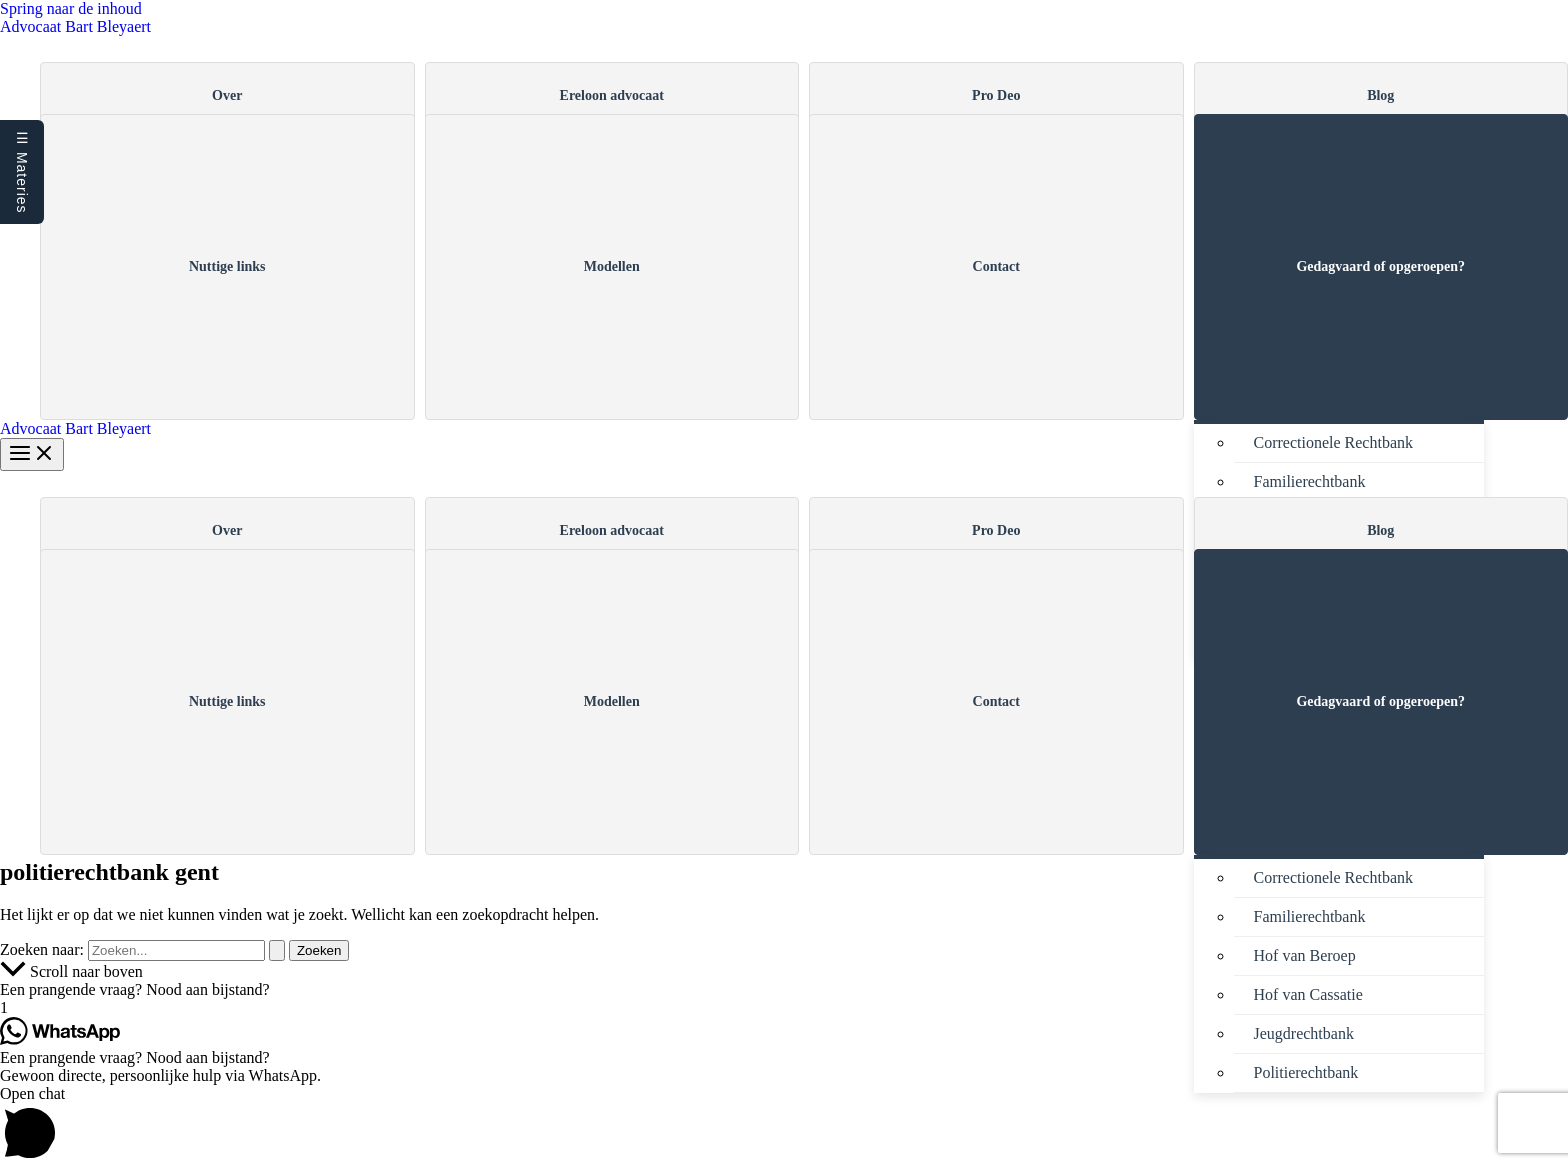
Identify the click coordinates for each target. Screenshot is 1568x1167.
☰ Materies (22, 172)
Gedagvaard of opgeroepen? (1380, 266)
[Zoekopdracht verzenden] (277, 950)
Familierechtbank (1310, 481)
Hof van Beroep (1305, 955)
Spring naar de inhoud (71, 8)
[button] (784, 990)
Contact (996, 266)
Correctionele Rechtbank (1334, 442)
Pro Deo (996, 95)
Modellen (612, 266)
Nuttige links (227, 266)
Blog (1380, 95)
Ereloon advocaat (612, 95)
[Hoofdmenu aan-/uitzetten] (32, 454)
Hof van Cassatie (1308, 994)
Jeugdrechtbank (1304, 1033)
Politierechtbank (1306, 1072)
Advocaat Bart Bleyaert (75, 26)
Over (227, 95)
